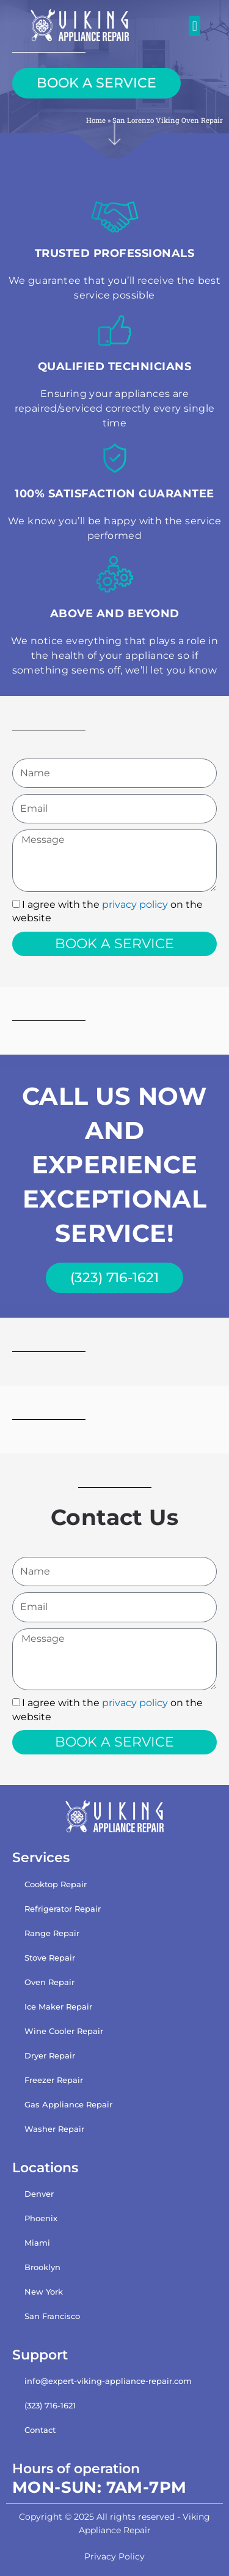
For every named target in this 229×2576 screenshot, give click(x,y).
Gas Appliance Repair (68, 2104)
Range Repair (51, 1933)
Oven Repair (49, 1982)
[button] (194, 26)
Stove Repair (49, 1957)
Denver (39, 2194)
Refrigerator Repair (62, 1908)
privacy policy (135, 904)
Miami (37, 2243)
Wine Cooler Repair (63, 2031)
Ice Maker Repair (58, 2006)
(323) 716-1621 (50, 2405)
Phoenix (40, 2218)
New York (43, 2291)
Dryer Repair (49, 2055)
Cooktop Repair (55, 1884)
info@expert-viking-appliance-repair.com (108, 2381)
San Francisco (52, 2316)
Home (96, 120)
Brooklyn (42, 2267)
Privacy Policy (114, 2556)
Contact (40, 2430)
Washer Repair (54, 2129)
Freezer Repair (53, 2080)
